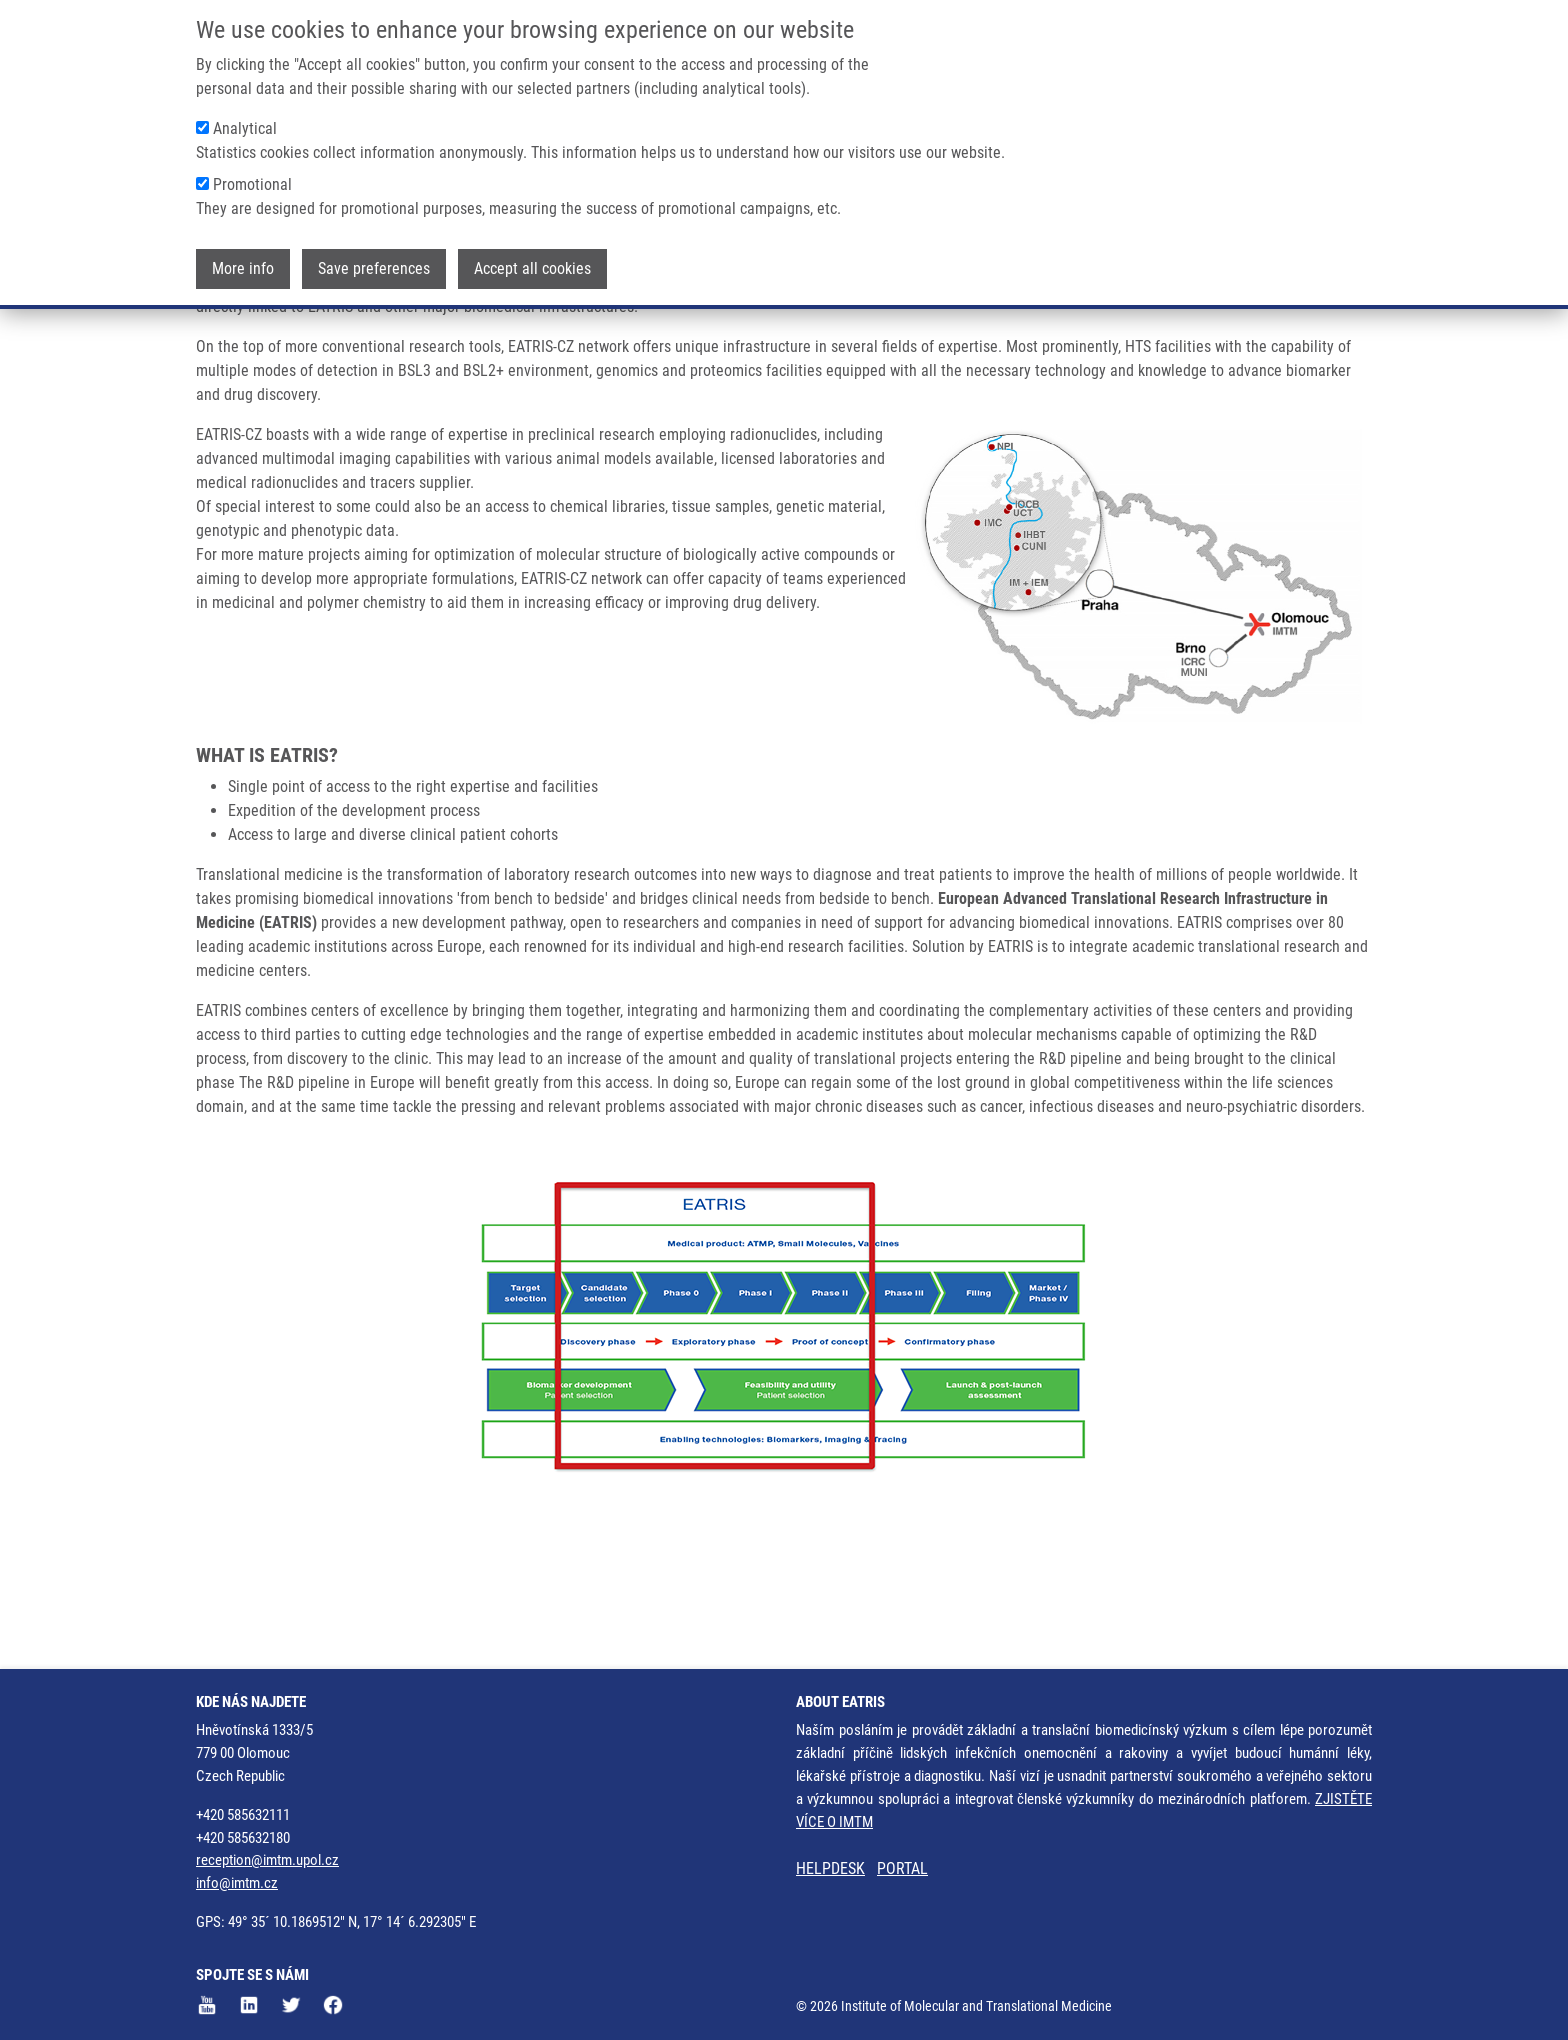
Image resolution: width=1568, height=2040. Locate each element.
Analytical (245, 125)
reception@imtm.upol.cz (267, 1861)
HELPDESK (830, 1869)
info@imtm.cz (237, 1884)
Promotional (252, 181)
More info (243, 265)
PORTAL (902, 1869)
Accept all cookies (532, 265)
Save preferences (374, 265)
